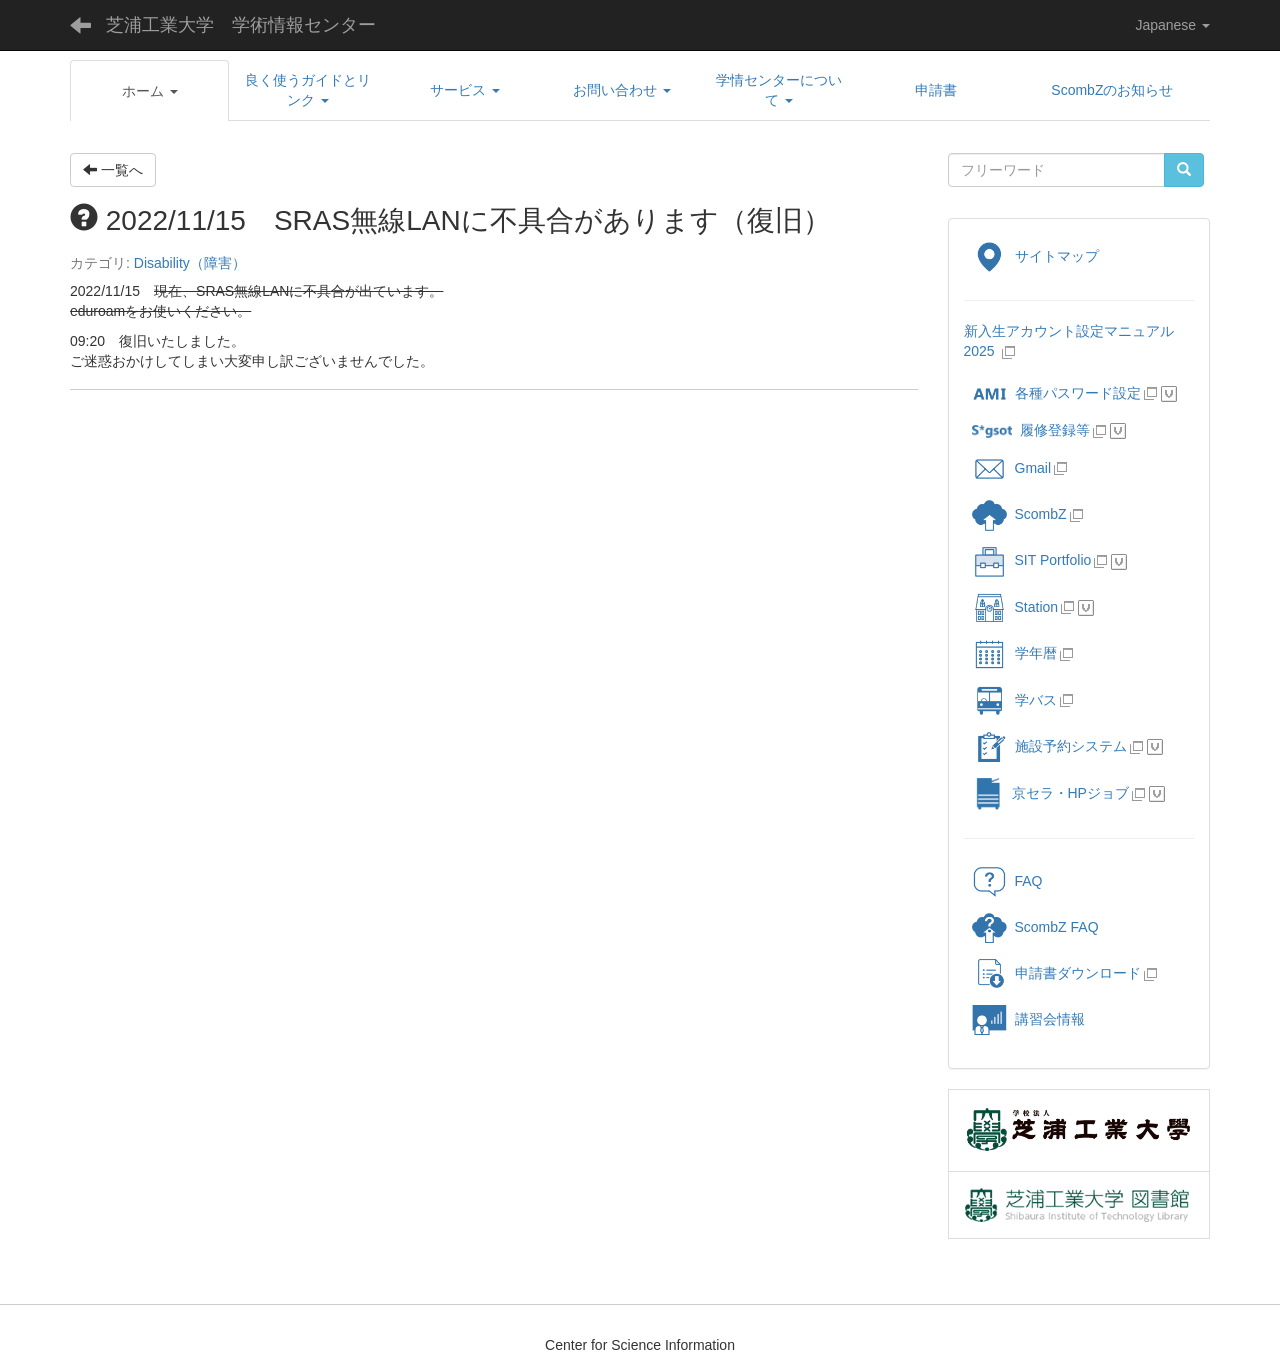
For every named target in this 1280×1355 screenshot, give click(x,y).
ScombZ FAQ (1035, 927)
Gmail (1012, 468)
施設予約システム (1049, 746)
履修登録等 (1031, 430)
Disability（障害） (190, 263)
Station (1015, 607)
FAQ (1007, 881)
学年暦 (1014, 653)
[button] (149, 91)
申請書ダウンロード (1056, 973)
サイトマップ (1035, 256)
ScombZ (1041, 514)
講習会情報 (1028, 1019)
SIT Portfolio (1032, 560)
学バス (1014, 700)
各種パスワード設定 (1056, 393)
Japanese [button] (1172, 25)
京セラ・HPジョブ (1050, 793)
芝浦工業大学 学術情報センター (241, 25)
